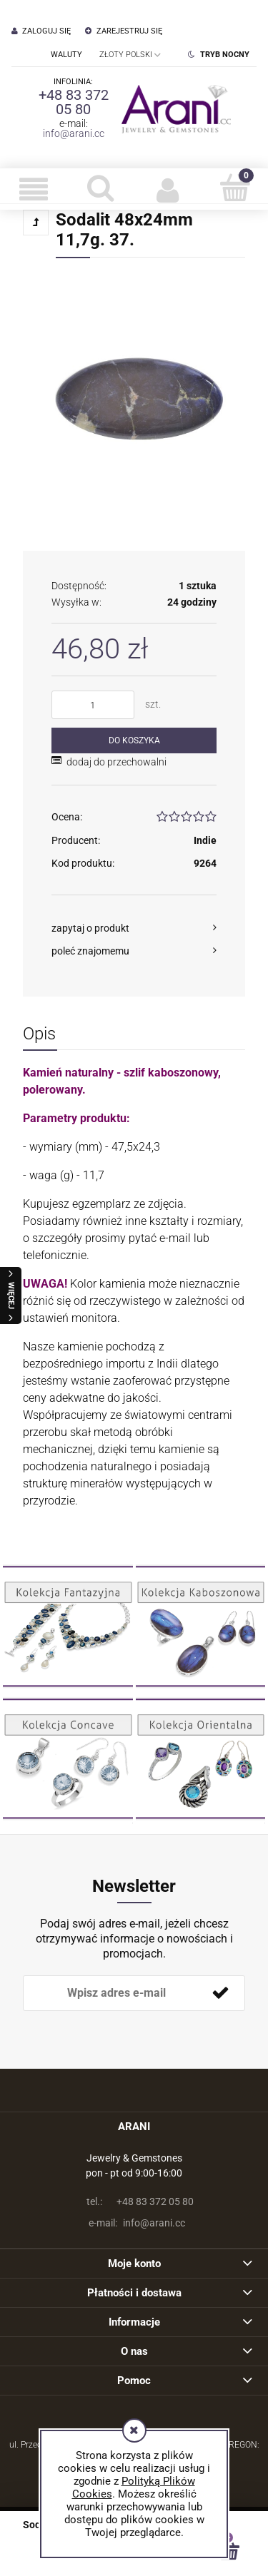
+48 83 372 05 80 (74, 102)
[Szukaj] (100, 187)
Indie (205, 840)
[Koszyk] (234, 187)
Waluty (66, 54)
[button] (33, 189)
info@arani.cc (73, 133)
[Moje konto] (168, 189)
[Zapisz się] (220, 1993)
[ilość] (92, 705)
